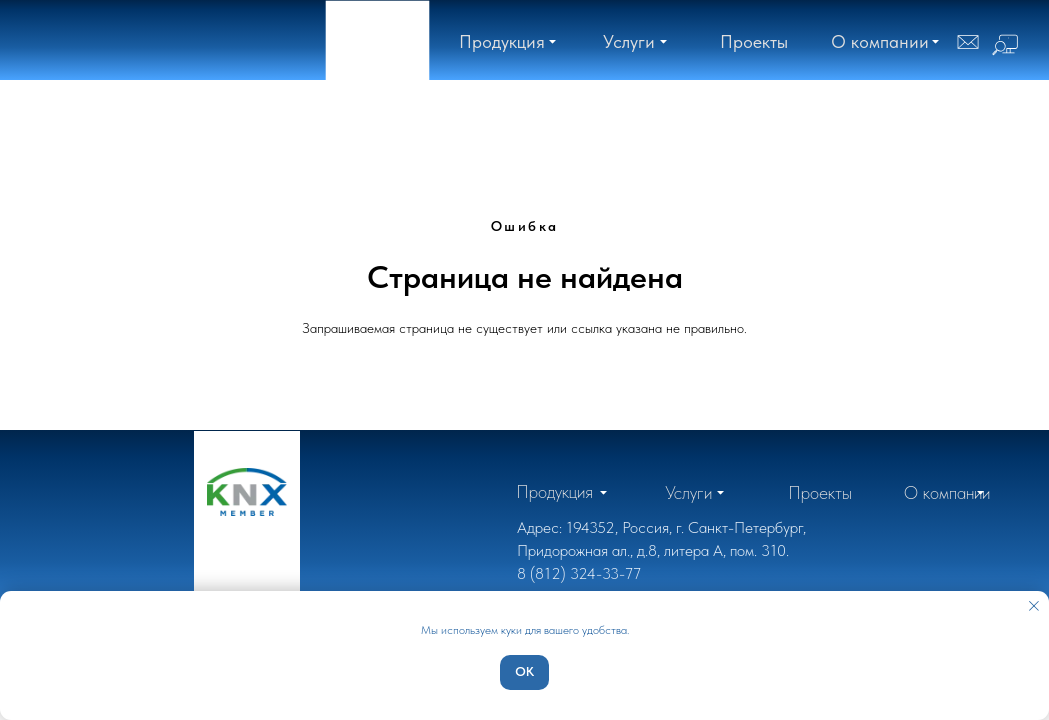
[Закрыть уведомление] (1034, 606)
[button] (880, 41)
